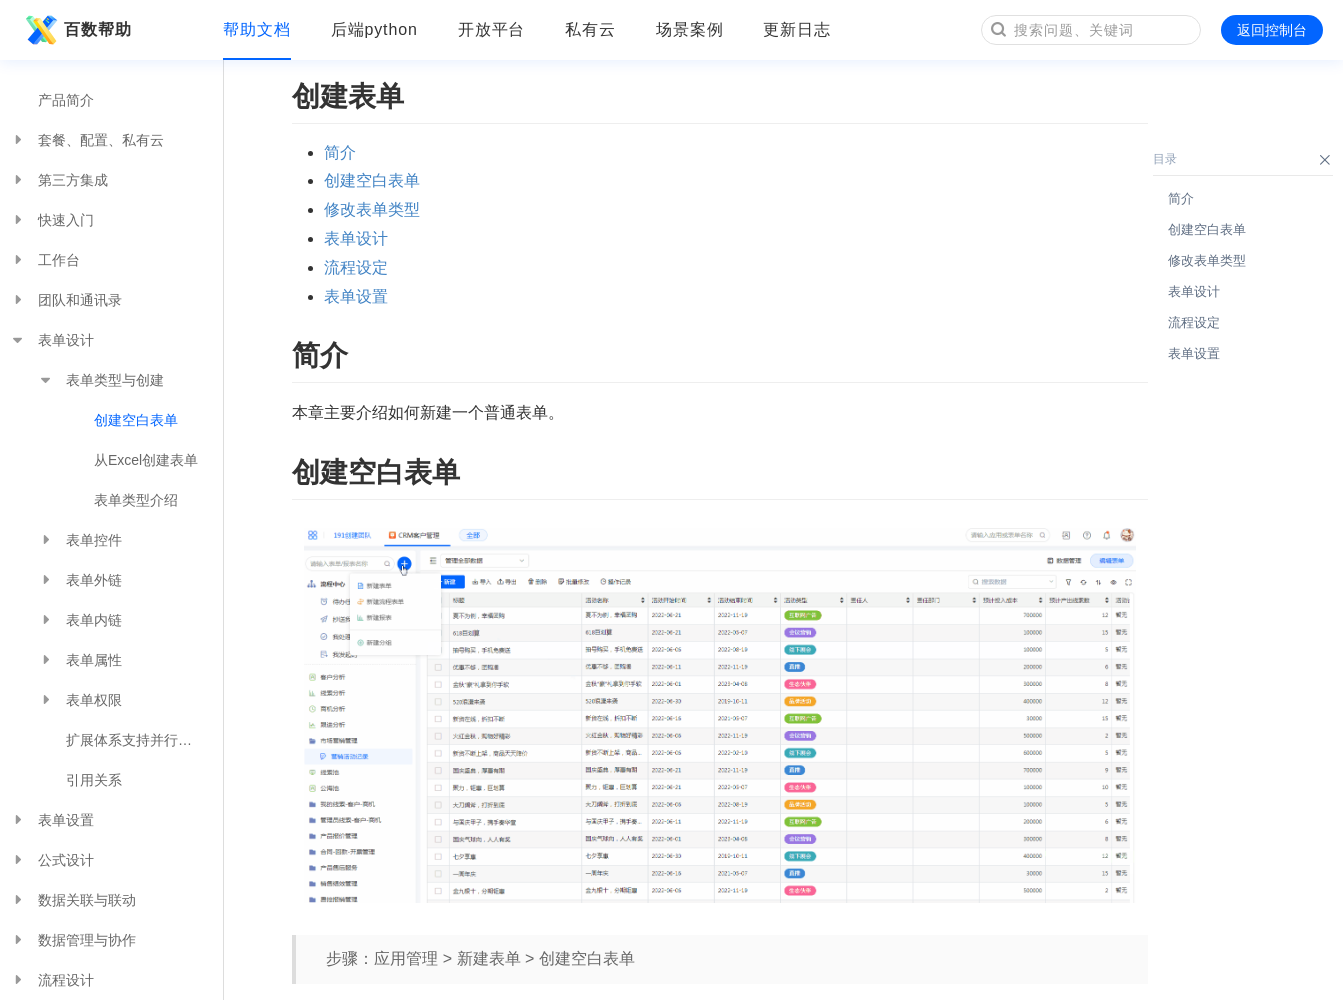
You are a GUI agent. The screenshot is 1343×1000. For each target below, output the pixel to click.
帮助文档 (257, 29)
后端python (374, 29)
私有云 (590, 29)
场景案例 (690, 29)
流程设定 (356, 267)
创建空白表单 (136, 420)
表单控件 (80, 540)
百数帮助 (76, 30)
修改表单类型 (372, 209)
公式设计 (52, 860)
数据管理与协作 (73, 940)
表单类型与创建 (101, 380)
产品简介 (66, 100)
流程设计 (52, 980)
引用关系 (94, 780)
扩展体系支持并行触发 (136, 740)
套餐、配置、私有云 (87, 140)
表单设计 (52, 340)
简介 (340, 152)
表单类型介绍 (136, 500)
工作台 (45, 260)
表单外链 (80, 580)
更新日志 (797, 29)
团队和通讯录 (66, 300)
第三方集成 (59, 180)
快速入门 (52, 220)
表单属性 (80, 660)
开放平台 (492, 29)
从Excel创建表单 (146, 460)
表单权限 (80, 700)
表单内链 (80, 620)
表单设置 (52, 820)
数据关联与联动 (73, 900)
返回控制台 (1272, 30)
